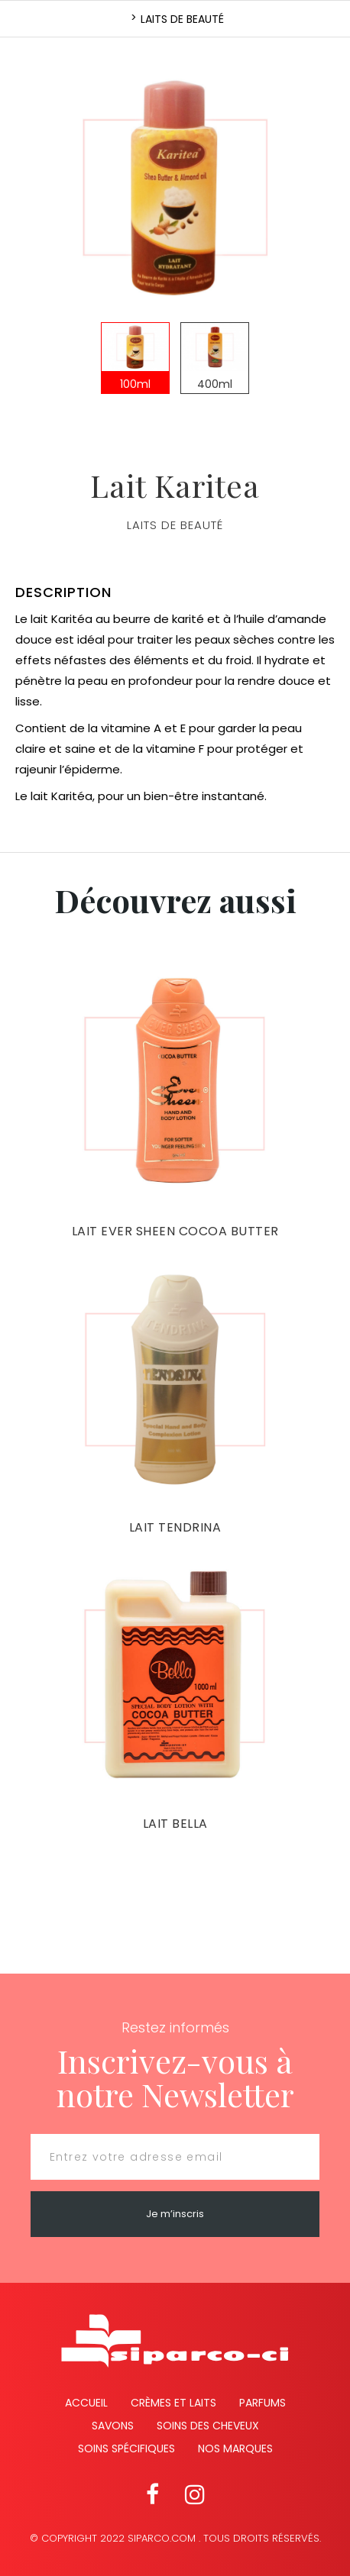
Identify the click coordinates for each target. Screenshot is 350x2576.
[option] (175, 187)
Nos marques (235, 2448)
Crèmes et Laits (173, 2402)
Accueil (86, 2402)
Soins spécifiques (126, 2448)
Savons (113, 2425)
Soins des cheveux (208, 2425)
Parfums (262, 2402)
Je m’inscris (175, 2213)
